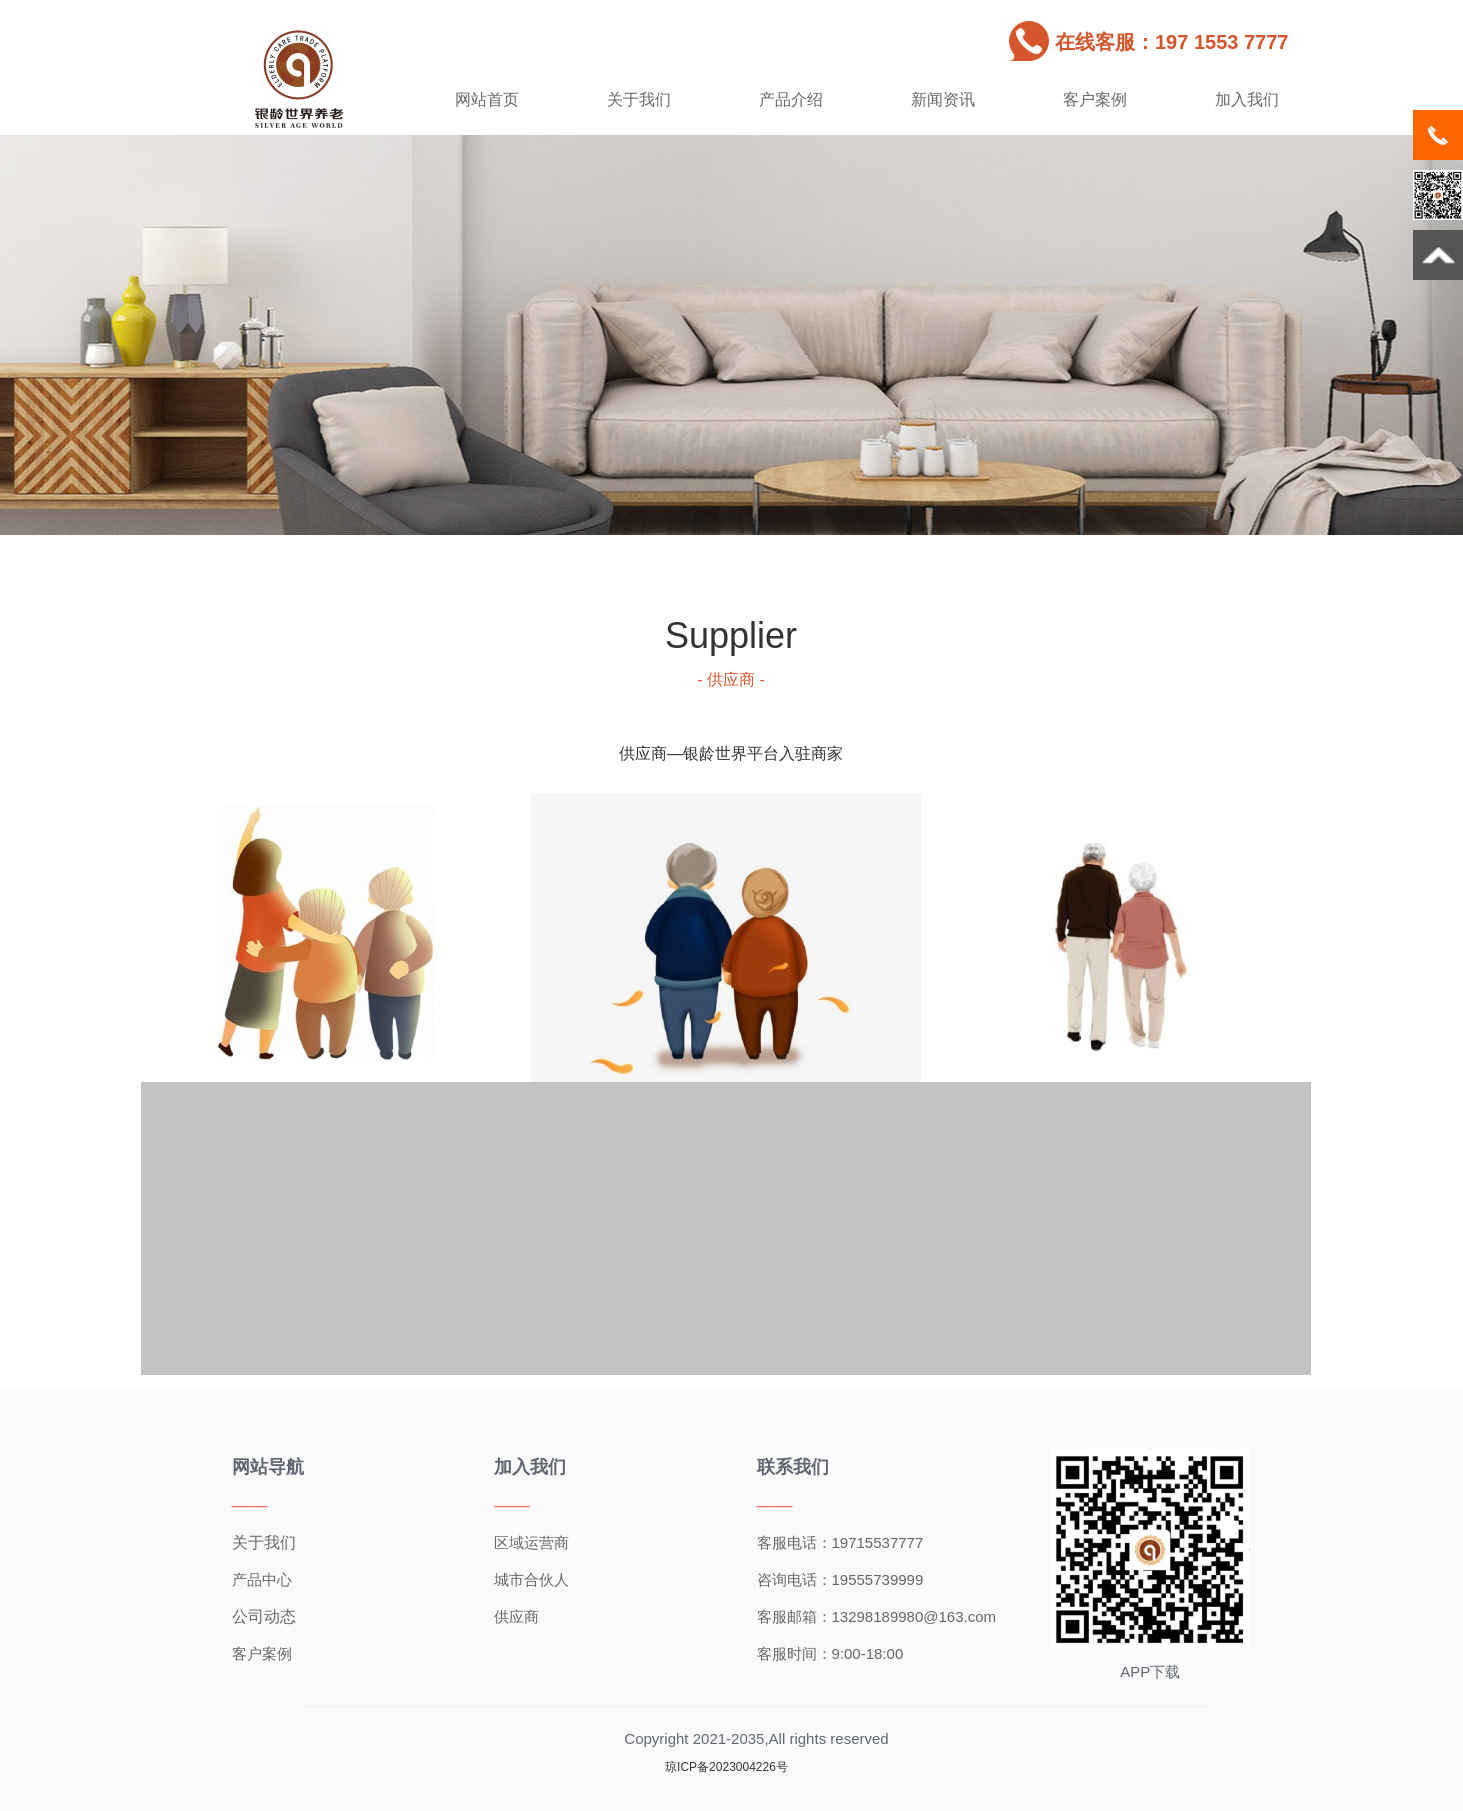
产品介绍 (791, 99)
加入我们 (1247, 99)
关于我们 (639, 99)
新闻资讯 (943, 99)
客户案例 (1095, 99)
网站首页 (487, 99)
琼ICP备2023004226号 (726, 1767)
